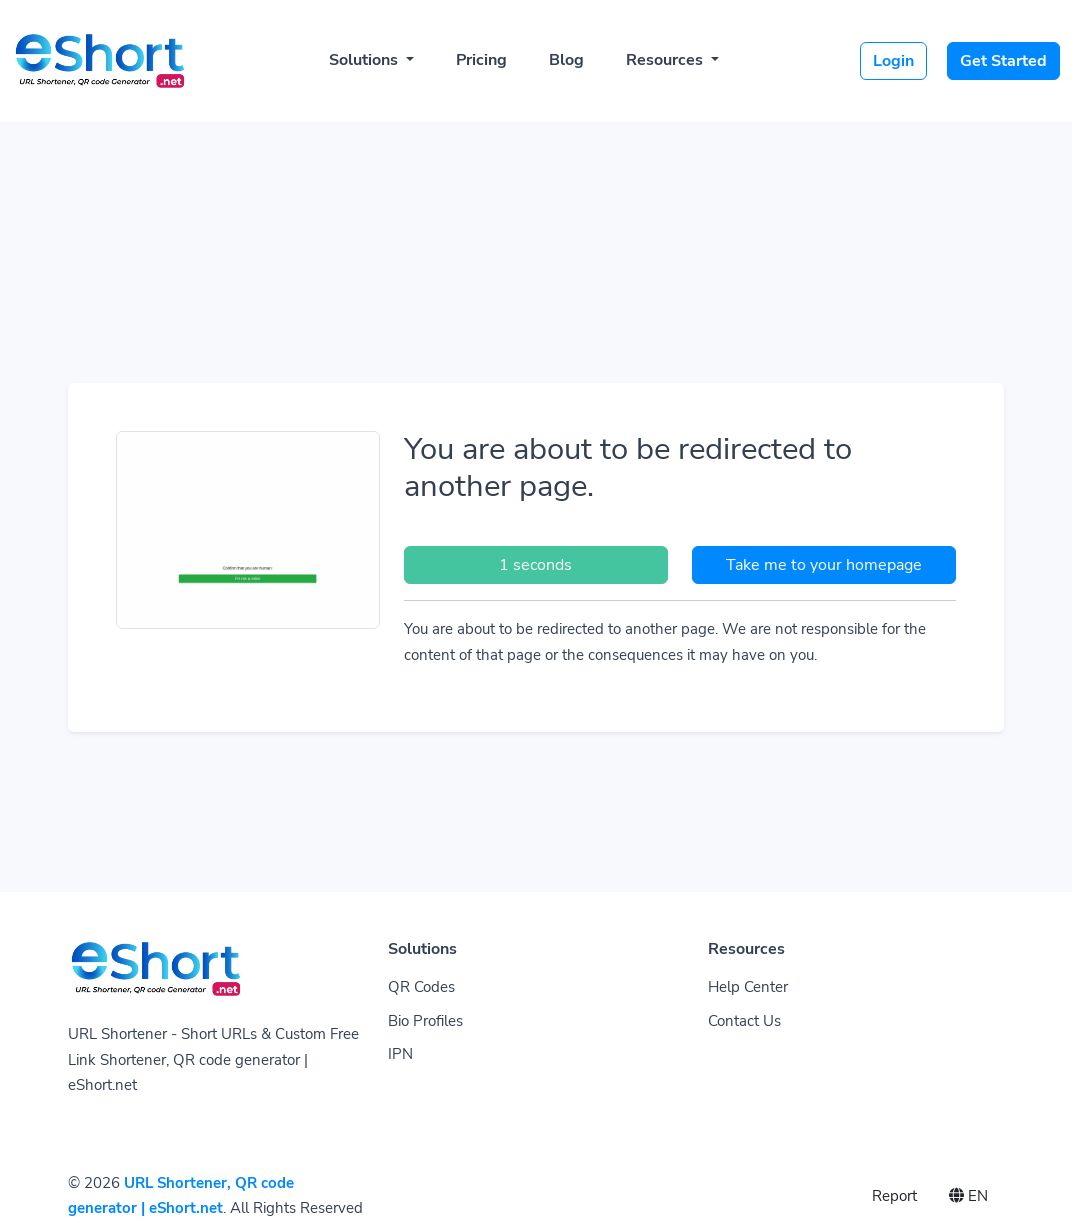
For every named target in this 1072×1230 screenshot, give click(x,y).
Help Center (748, 987)
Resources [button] (666, 60)
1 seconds (535, 565)
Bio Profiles (425, 1021)
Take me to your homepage (824, 565)
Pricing (481, 60)
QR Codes (421, 987)
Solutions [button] (365, 60)
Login (893, 61)
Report (894, 1196)
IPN (400, 1054)
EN (968, 1196)
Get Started (1003, 61)
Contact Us (744, 1021)
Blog (566, 60)
